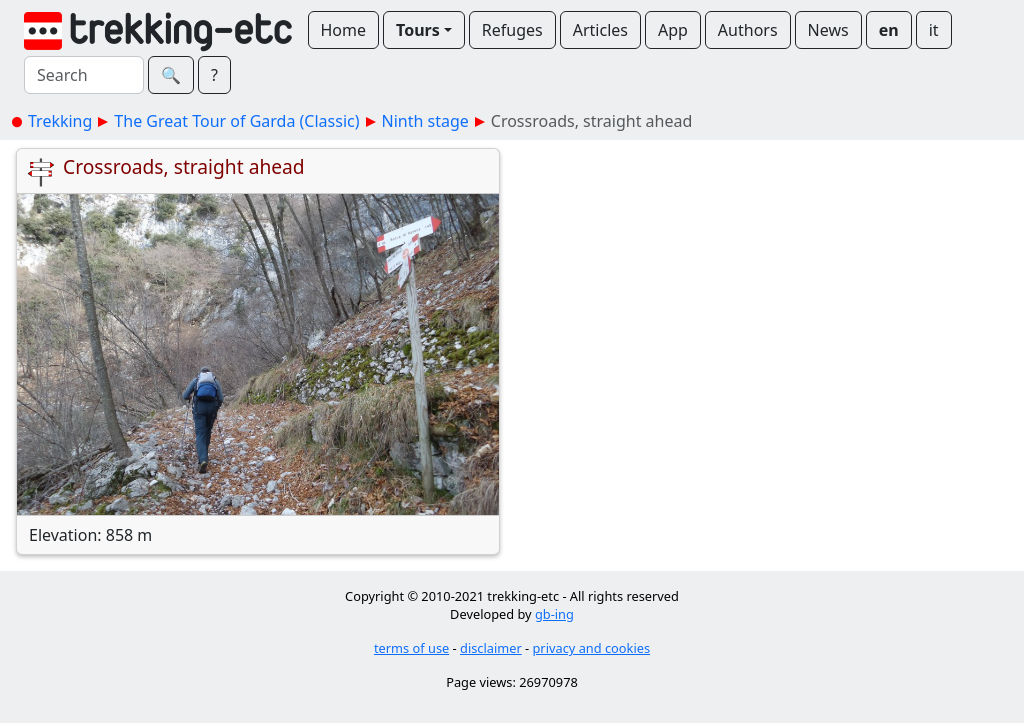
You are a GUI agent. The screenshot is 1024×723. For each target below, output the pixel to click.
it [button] (934, 30)
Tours (418, 30)
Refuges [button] (512, 30)
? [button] (214, 75)
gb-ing (554, 614)
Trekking (60, 121)
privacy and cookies (592, 648)
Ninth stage (425, 121)
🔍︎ (171, 75)
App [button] (673, 30)
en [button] (889, 30)
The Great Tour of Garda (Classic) (236, 121)
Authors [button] (748, 30)
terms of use (411, 648)
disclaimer (491, 648)
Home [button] (344, 30)
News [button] (828, 30)
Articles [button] (600, 30)
